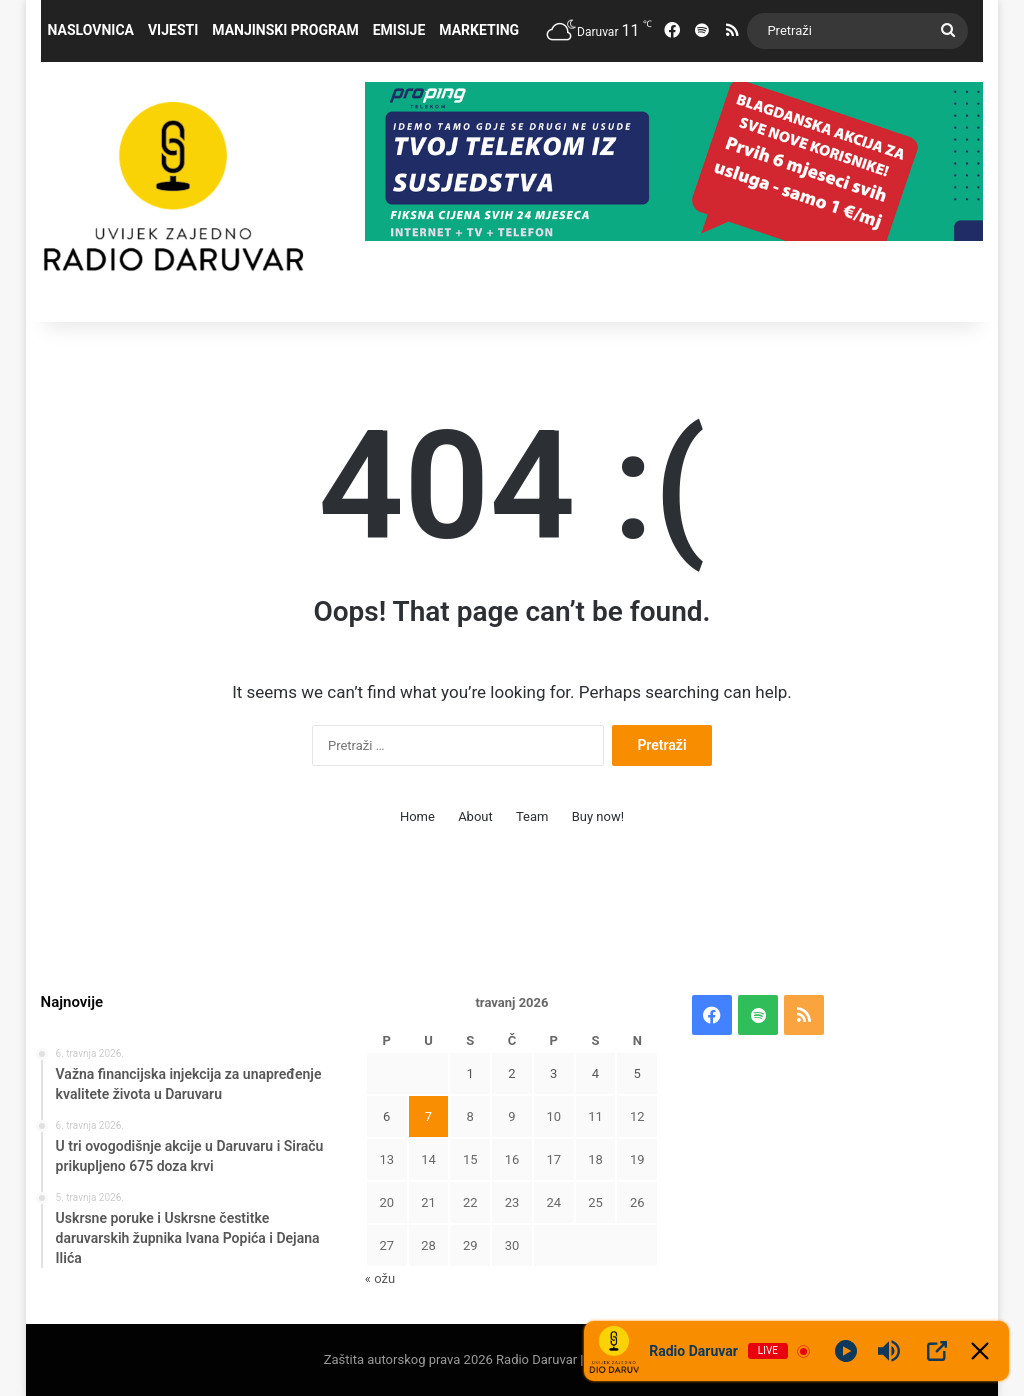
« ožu (380, 1278)
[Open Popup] (937, 1351)
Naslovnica (91, 30)
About (475, 816)
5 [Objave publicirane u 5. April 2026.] (637, 1073)
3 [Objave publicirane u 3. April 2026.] (553, 1073)
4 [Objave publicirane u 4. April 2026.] (595, 1073)
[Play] (846, 1351)
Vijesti (173, 30)
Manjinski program (285, 30)
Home (417, 816)
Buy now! (598, 816)
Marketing (479, 30)
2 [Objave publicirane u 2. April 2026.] (511, 1073)
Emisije (399, 30)
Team (532, 816)
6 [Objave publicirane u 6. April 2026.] (386, 1116)
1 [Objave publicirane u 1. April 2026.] (470, 1073)
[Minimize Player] (980, 1351)
